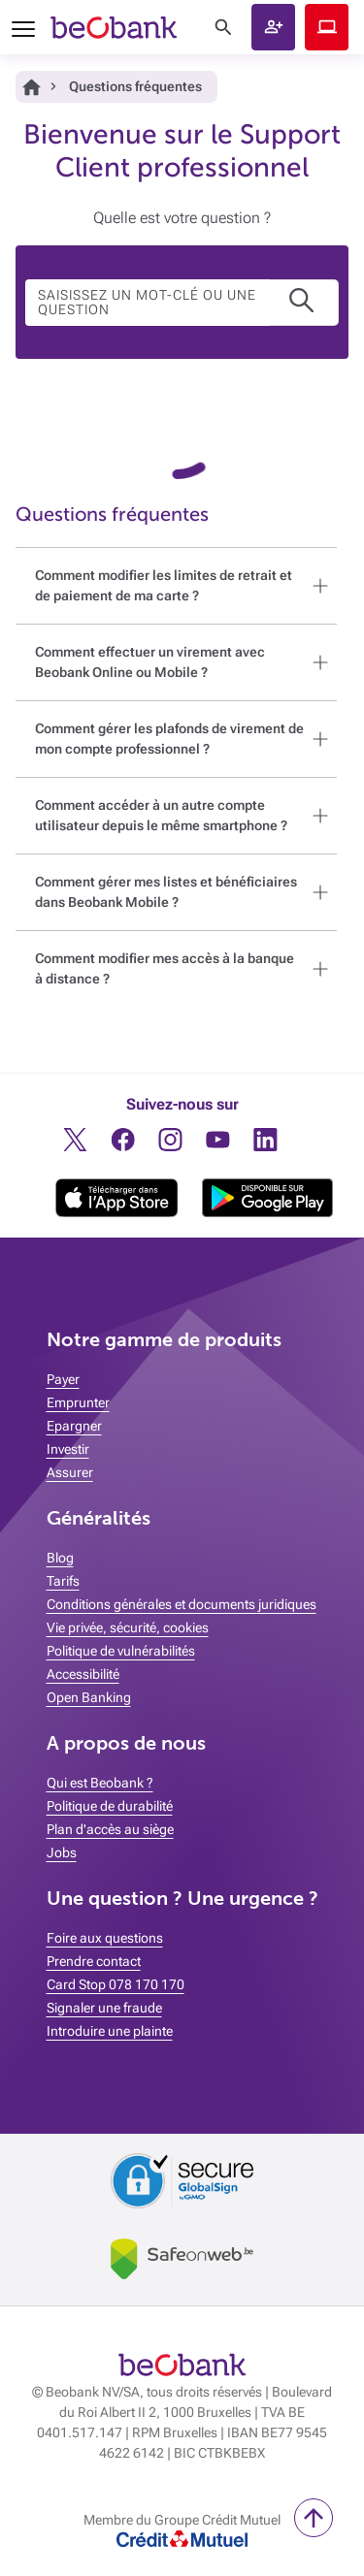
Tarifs (63, 1581)
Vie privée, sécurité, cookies (128, 1627)
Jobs (62, 1852)
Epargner (74, 1425)
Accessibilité (83, 1674)
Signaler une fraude (104, 2007)
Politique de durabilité (110, 1806)
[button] (273, 27)
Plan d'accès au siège (110, 1829)
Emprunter (78, 1402)
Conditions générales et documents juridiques (181, 1604)
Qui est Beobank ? (100, 1782)
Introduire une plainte (110, 2031)
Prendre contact (94, 1961)
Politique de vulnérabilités (121, 1650)
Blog (60, 1557)
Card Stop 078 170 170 (115, 1984)
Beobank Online (326, 27)
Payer (63, 1379)
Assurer (70, 1472)
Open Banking (89, 1697)
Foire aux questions (105, 1938)
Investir (68, 1449)
